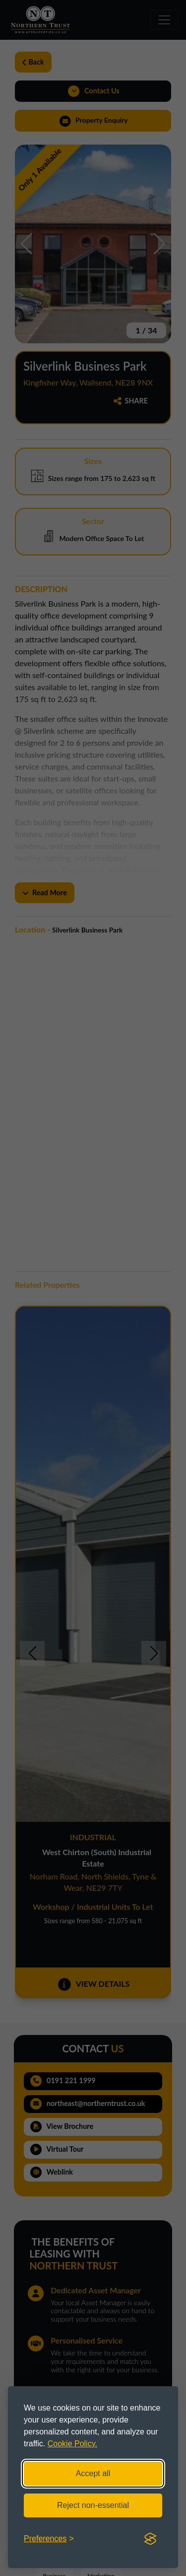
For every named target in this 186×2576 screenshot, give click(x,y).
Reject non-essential (93, 2505)
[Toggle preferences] (49, 2538)
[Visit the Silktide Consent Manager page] (150, 2539)
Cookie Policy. (72, 2443)
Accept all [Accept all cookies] (93, 2473)
